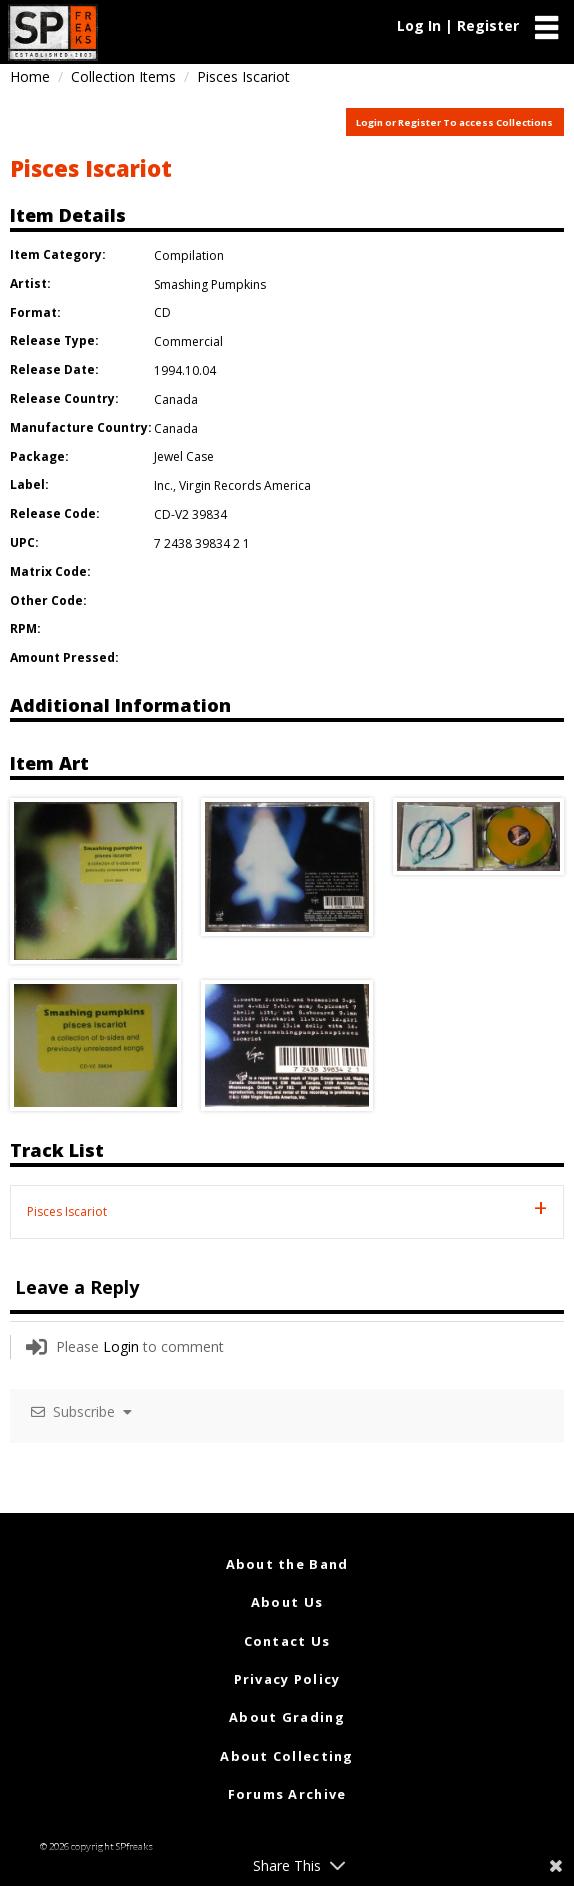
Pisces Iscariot (91, 168)
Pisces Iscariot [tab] (67, 1211)
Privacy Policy (287, 1679)
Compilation (189, 255)
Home (30, 76)
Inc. (163, 485)
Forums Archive (287, 1794)
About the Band (287, 1564)
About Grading (287, 1717)
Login (121, 1346)
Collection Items (123, 76)
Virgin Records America (245, 485)
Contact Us (287, 1641)
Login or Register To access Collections (454, 122)
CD (162, 312)
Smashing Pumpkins (210, 284)
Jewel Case (184, 456)
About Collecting (286, 1756)
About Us (287, 1602)
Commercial (188, 341)
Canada (176, 399)
